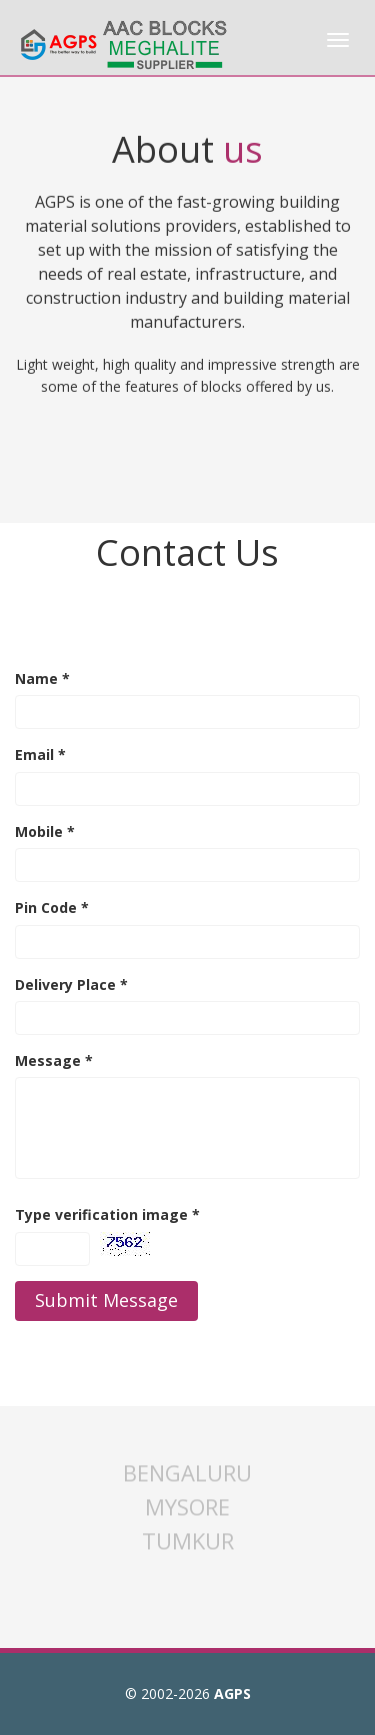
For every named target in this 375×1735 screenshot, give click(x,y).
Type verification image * (107, 1214)
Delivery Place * (71, 984)
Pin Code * (52, 907)
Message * (54, 1060)
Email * (40, 754)
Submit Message (106, 1300)
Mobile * (45, 831)
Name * (42, 678)
